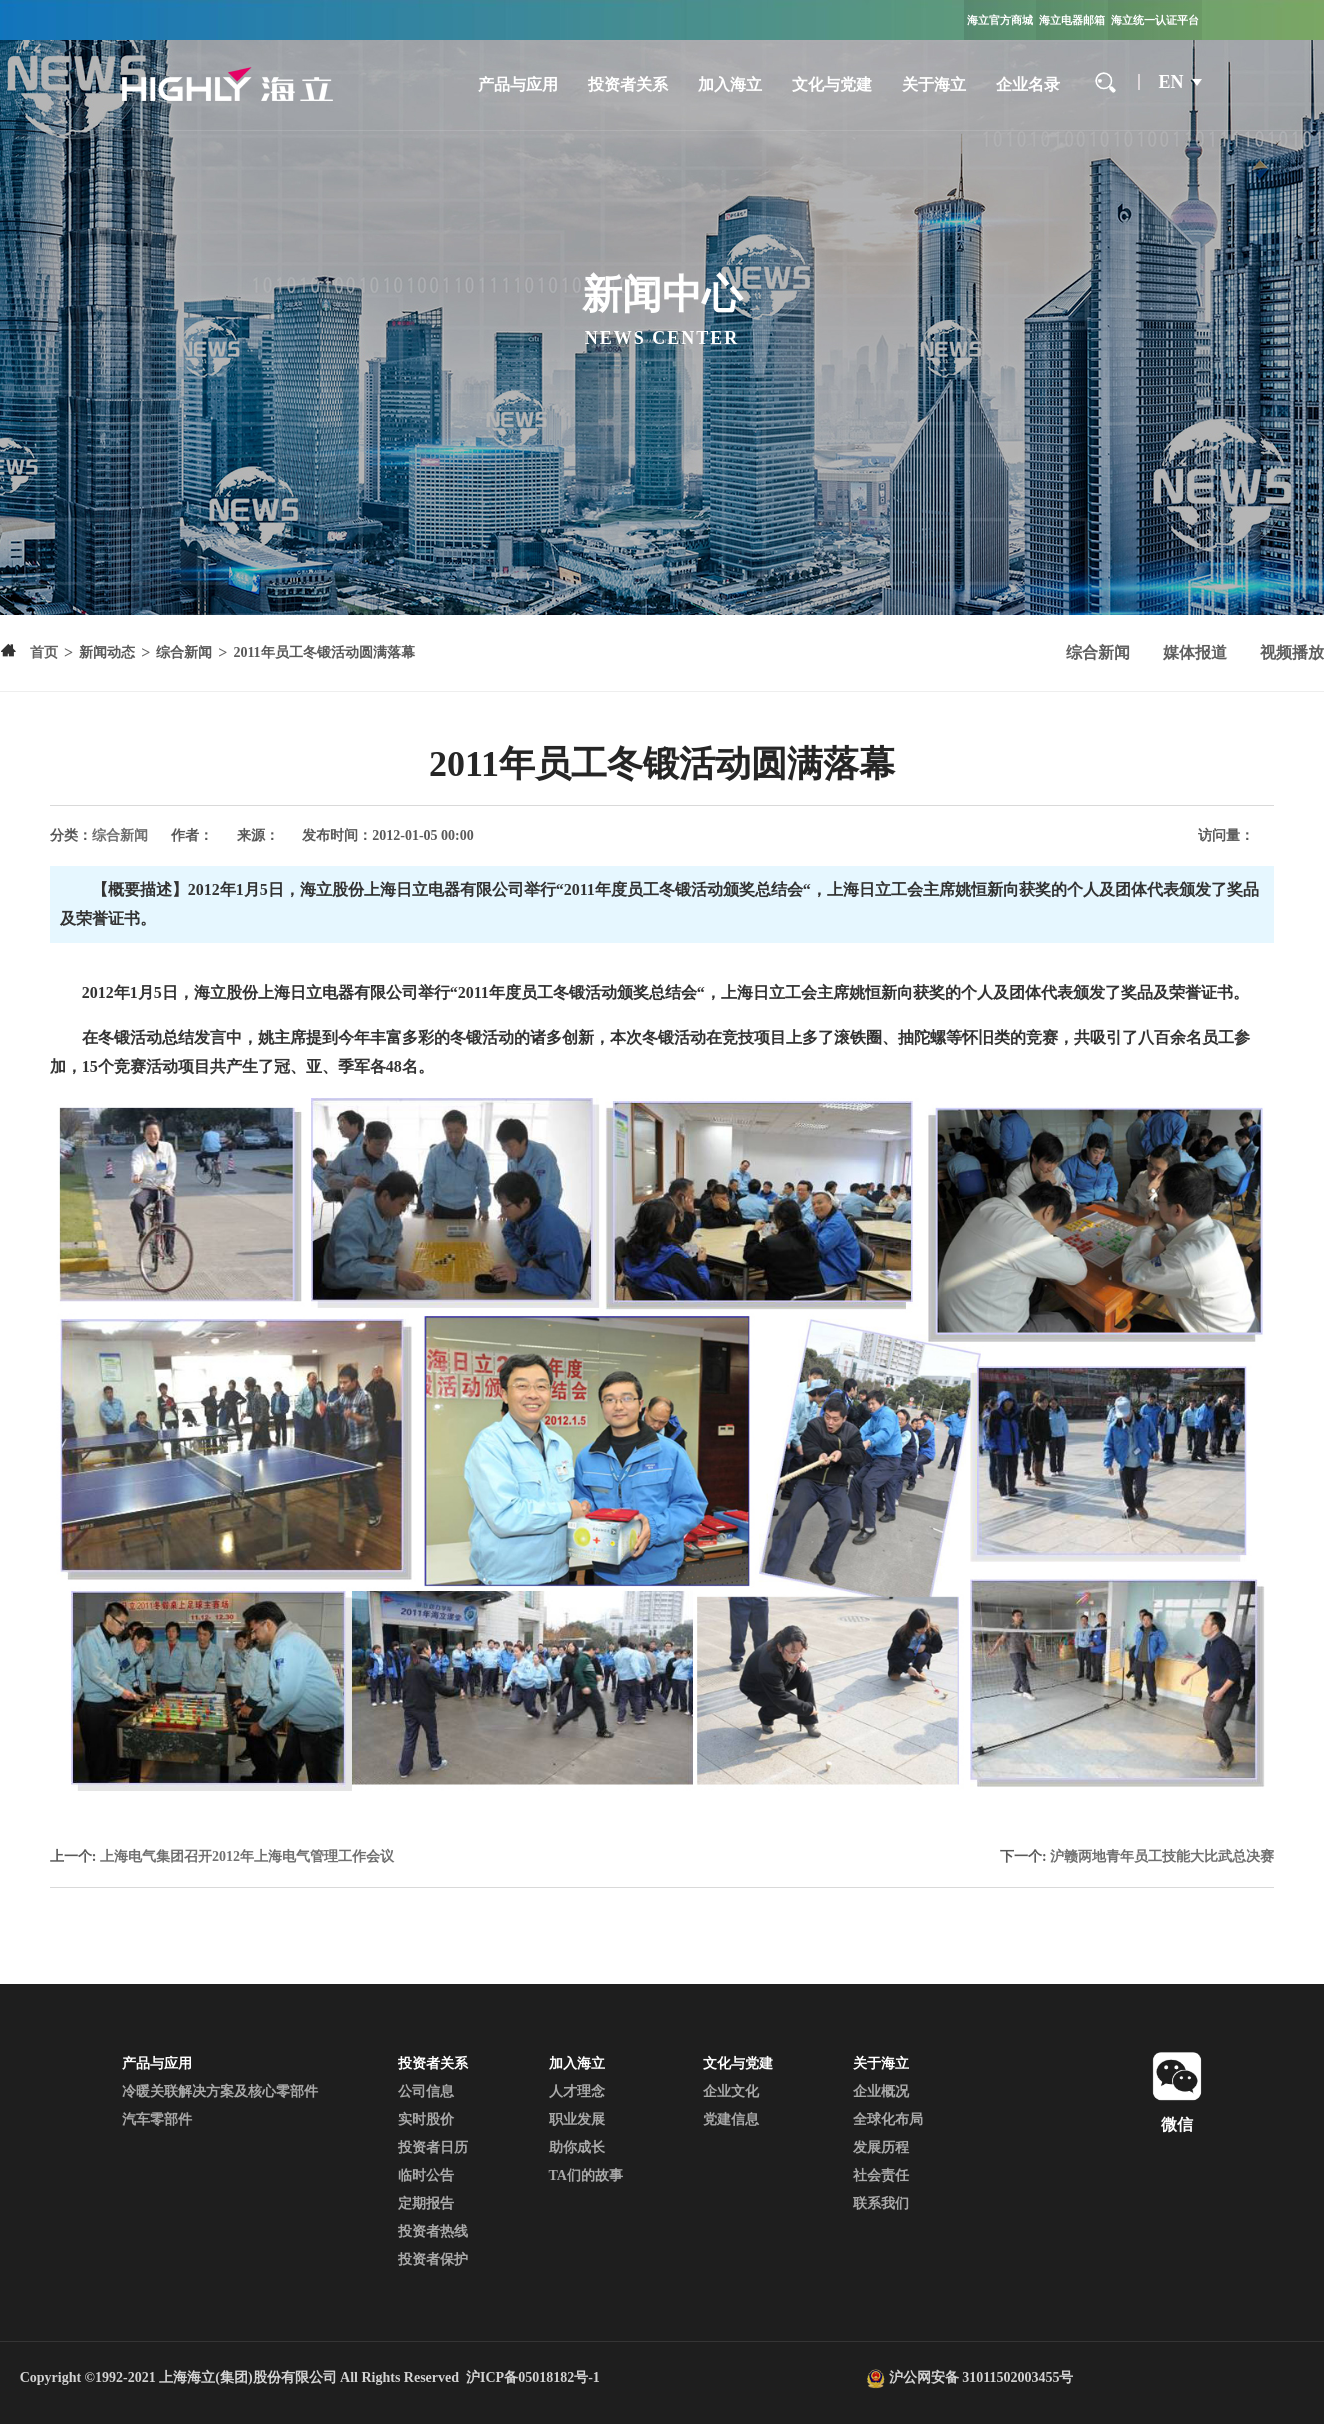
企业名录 (1028, 84)
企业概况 (881, 2091)
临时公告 (426, 2175)
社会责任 (881, 2175)
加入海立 (730, 84)
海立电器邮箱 (1072, 20)
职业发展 (577, 2119)
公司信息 (426, 2091)
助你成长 (577, 2147)
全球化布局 (888, 2119)
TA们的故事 (586, 2175)
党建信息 (731, 2119)
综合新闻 (1098, 652)
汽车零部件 (157, 2119)
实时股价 (426, 2119)
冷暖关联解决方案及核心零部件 (220, 2091)
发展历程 (881, 2147)
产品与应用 (518, 84)
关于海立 (934, 84)
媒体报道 (1195, 652)
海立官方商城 (1000, 20)
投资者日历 (433, 2147)
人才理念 (577, 2091)
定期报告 (426, 2203)
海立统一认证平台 (1155, 20)
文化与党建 (832, 84)
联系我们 (881, 2203)
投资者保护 (433, 2259)
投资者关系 (628, 84)
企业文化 (731, 2091)
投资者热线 (433, 2231)
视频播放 (1292, 652)
